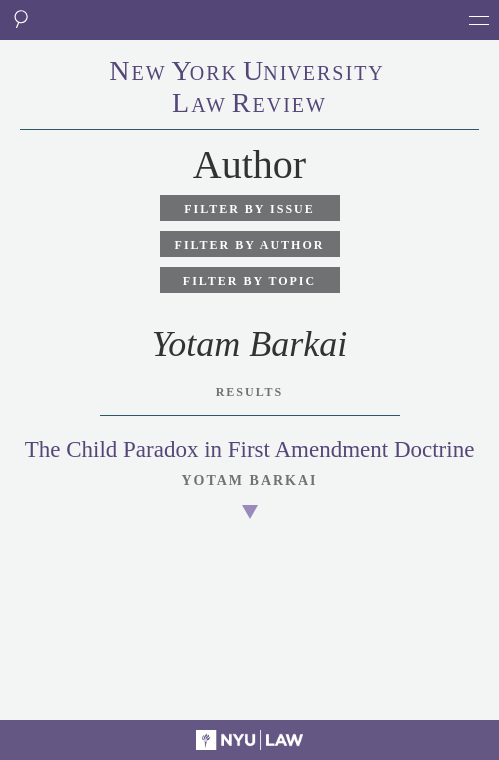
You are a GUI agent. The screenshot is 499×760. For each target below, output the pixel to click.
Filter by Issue (249, 209)
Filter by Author (250, 245)
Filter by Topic (249, 281)
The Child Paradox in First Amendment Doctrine (250, 449)
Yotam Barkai (249, 480)
